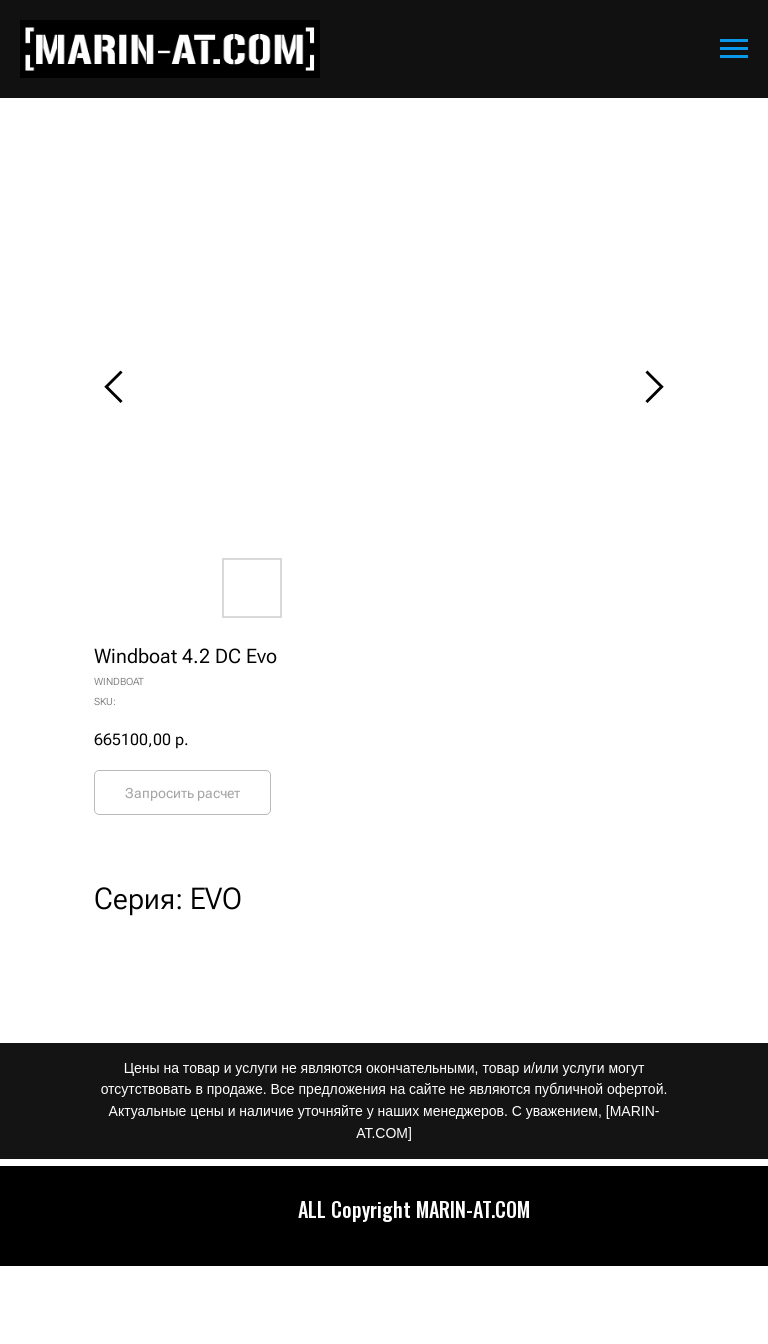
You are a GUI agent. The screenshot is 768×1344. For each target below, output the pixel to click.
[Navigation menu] (734, 49)
